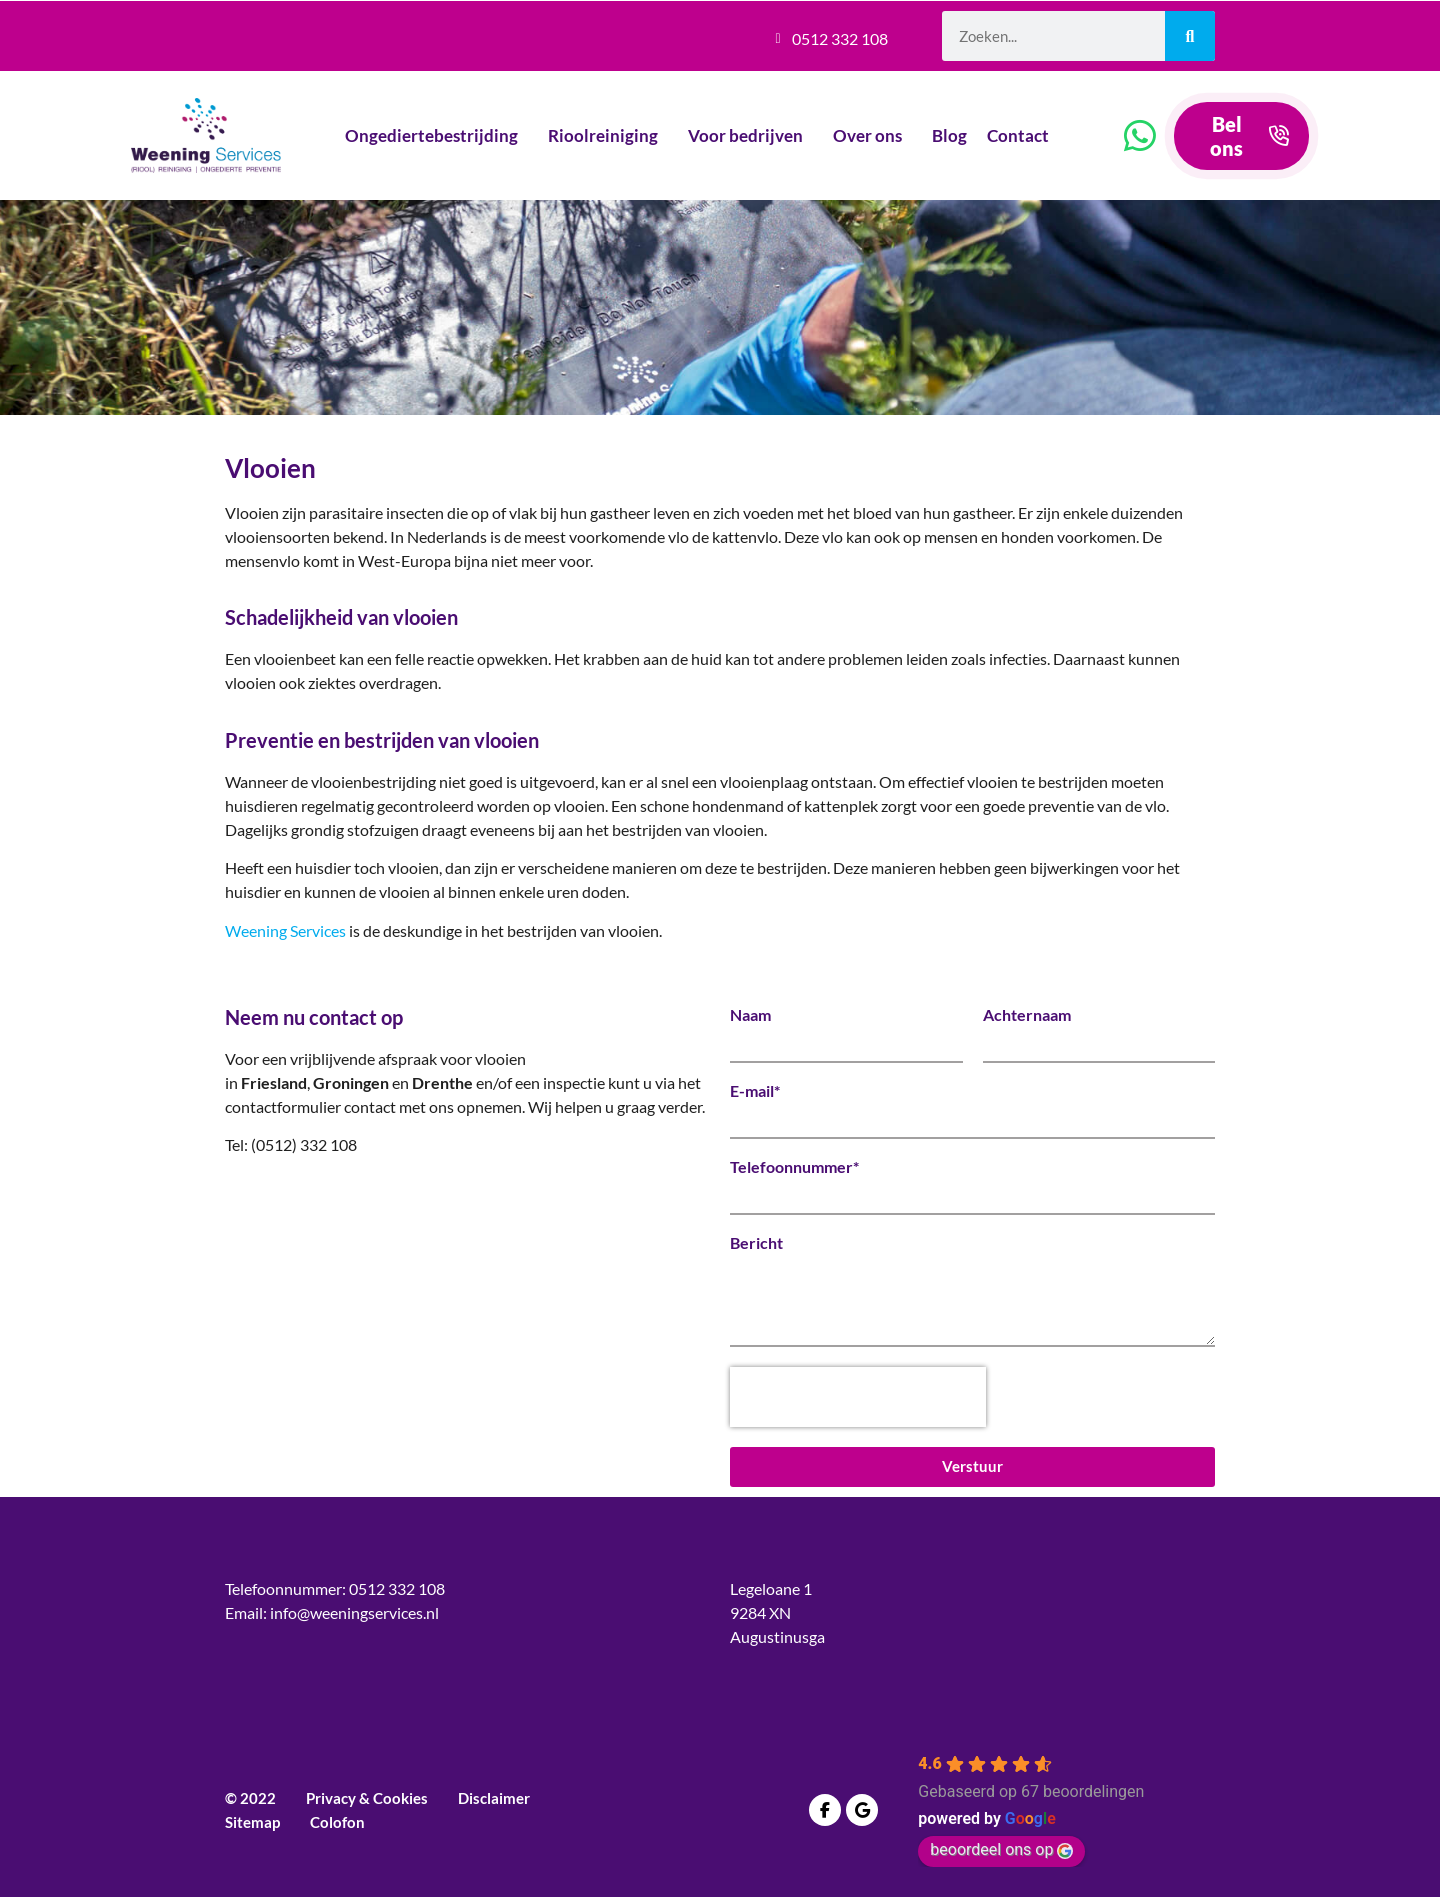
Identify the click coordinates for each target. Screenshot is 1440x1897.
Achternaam (1027, 1015)
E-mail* (755, 1091)
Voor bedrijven (750, 135)
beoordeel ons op (1001, 1849)
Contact (1023, 135)
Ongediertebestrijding (436, 135)
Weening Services (285, 930)
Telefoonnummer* (794, 1167)
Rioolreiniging (608, 135)
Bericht (756, 1243)
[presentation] (858, 1397)
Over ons (872, 135)
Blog (949, 135)
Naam (750, 1015)
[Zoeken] (1190, 36)
